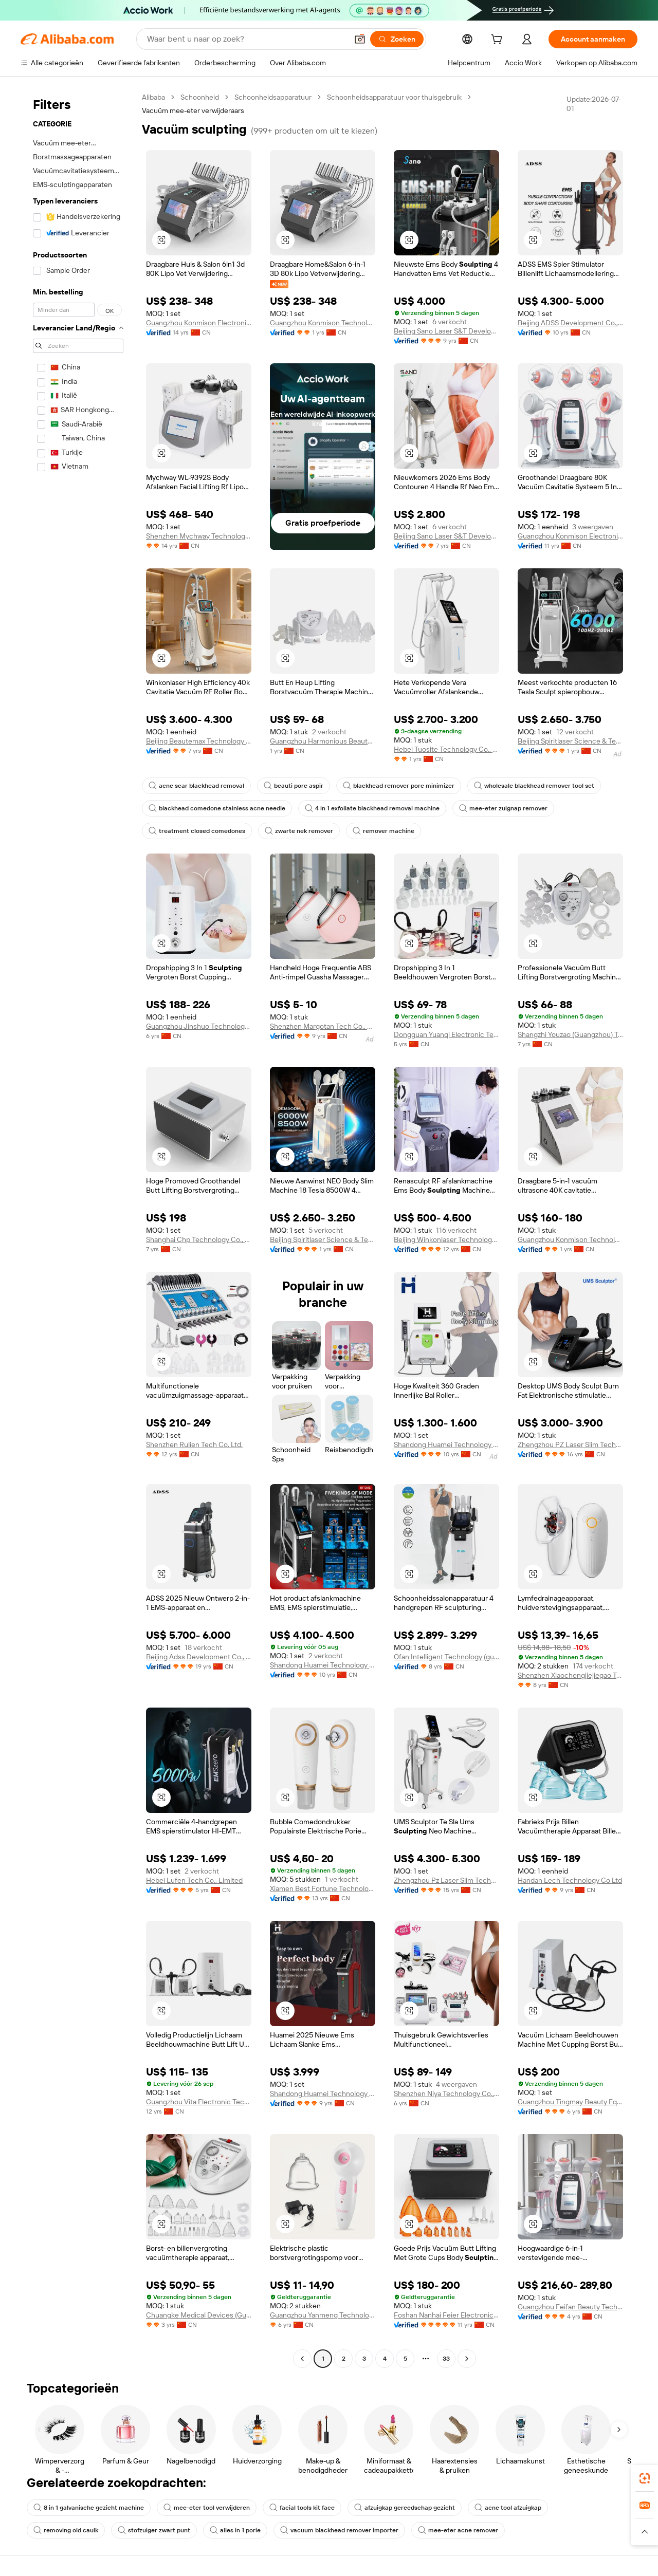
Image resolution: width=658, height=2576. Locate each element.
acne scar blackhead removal (196, 786)
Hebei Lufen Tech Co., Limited (194, 1880)
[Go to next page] (467, 2358)
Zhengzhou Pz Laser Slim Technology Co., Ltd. (446, 1880)
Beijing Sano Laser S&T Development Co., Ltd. (446, 331)
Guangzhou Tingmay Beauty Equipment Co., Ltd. (570, 2102)
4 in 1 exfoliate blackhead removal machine (372, 808)
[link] (644, 2478)
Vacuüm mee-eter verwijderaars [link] (193, 110)
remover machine (383, 831)
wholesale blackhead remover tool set (534, 786)
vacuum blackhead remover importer (339, 2530)
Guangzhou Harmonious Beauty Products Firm (322, 741)
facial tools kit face (302, 2508)
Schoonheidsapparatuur (273, 97)
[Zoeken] (397, 39)
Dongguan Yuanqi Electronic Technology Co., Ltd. (446, 1034)
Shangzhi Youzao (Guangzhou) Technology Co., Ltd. (570, 1034)
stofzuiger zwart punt (154, 2530)
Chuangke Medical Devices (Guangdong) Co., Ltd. (198, 2315)
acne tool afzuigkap (507, 2508)
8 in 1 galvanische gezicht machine (88, 2508)
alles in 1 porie (235, 2530)
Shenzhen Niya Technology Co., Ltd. (446, 2093)
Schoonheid (199, 97)
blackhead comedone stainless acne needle (217, 808)
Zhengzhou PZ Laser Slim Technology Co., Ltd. (570, 1444)
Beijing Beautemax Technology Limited (198, 741)
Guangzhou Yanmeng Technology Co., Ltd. (322, 2315)
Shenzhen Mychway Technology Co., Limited (198, 536)
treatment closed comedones (197, 831)
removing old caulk (65, 2530)
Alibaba (153, 97)
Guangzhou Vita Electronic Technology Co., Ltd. (198, 2102)
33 (446, 2358)
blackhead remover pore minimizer (398, 786)
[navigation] (78, 1229)
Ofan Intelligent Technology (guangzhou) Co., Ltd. (446, 1657)
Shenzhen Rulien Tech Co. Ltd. (194, 1444)
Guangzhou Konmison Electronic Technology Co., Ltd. (198, 323)
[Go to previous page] (302, 2358)
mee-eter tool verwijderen (206, 2508)
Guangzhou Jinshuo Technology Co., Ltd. (198, 1026)
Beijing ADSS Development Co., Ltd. (570, 323)
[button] (360, 39)
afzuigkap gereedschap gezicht (404, 2508)
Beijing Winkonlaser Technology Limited (446, 1239)
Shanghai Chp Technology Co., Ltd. (198, 1239)
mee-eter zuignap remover (503, 808)
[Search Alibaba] (246, 39)
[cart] (498, 40)
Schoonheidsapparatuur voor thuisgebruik (394, 97)
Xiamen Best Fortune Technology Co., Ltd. (322, 1888)
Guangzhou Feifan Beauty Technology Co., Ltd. (570, 2307)
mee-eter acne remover (458, 2530)
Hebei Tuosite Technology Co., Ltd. (446, 749)
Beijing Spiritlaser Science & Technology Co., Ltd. (570, 741)
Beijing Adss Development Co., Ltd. (198, 1657)
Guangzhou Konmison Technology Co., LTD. (322, 323)
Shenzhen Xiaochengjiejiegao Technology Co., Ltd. (570, 1675)
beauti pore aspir (293, 786)
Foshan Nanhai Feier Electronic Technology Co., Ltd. (446, 2315)
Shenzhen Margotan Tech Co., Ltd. (322, 1026)
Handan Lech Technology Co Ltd (570, 1880)
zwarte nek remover (299, 831)
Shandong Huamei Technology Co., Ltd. (446, 1444)
